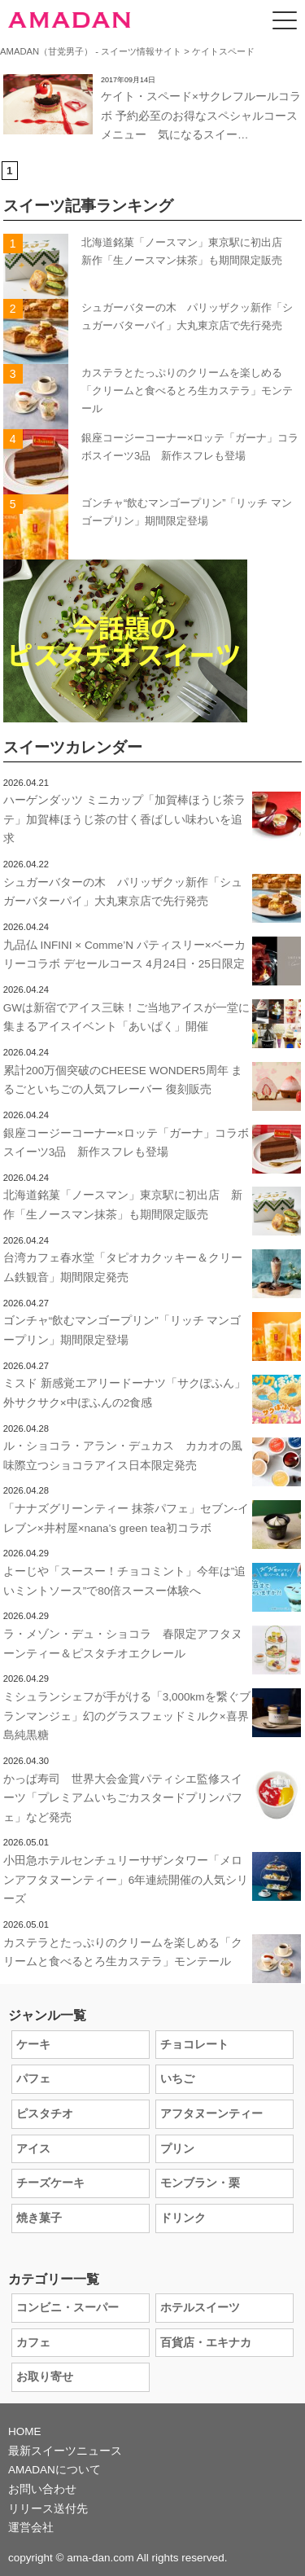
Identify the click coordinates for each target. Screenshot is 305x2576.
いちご (177, 2079)
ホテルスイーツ (200, 2308)
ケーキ (33, 2044)
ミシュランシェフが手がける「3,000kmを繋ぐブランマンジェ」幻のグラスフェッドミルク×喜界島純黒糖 (127, 1716)
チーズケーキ (50, 2183)
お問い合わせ (42, 2489)
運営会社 (31, 2527)
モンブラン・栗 (200, 2183)
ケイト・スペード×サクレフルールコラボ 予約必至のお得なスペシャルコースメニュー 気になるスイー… (201, 115)
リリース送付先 (48, 2509)
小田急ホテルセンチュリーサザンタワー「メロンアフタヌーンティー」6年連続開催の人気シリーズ (126, 1879)
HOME (24, 2431)
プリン (177, 2149)
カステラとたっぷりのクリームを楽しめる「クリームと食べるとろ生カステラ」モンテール (187, 390)
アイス (33, 2149)
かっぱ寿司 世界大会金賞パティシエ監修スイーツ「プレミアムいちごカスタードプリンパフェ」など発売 (122, 1798)
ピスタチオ (44, 2114)
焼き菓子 (39, 2218)
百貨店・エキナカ (205, 2343)
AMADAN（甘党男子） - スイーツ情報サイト (90, 51)
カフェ (33, 2343)
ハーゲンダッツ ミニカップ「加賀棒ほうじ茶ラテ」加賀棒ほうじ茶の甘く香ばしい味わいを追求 (124, 819)
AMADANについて (54, 2470)
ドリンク (183, 2218)
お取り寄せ (44, 2377)
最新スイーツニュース (65, 2451)
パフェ (33, 2079)
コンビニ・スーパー (67, 2308)
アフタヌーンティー (211, 2114)
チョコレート (194, 2044)
